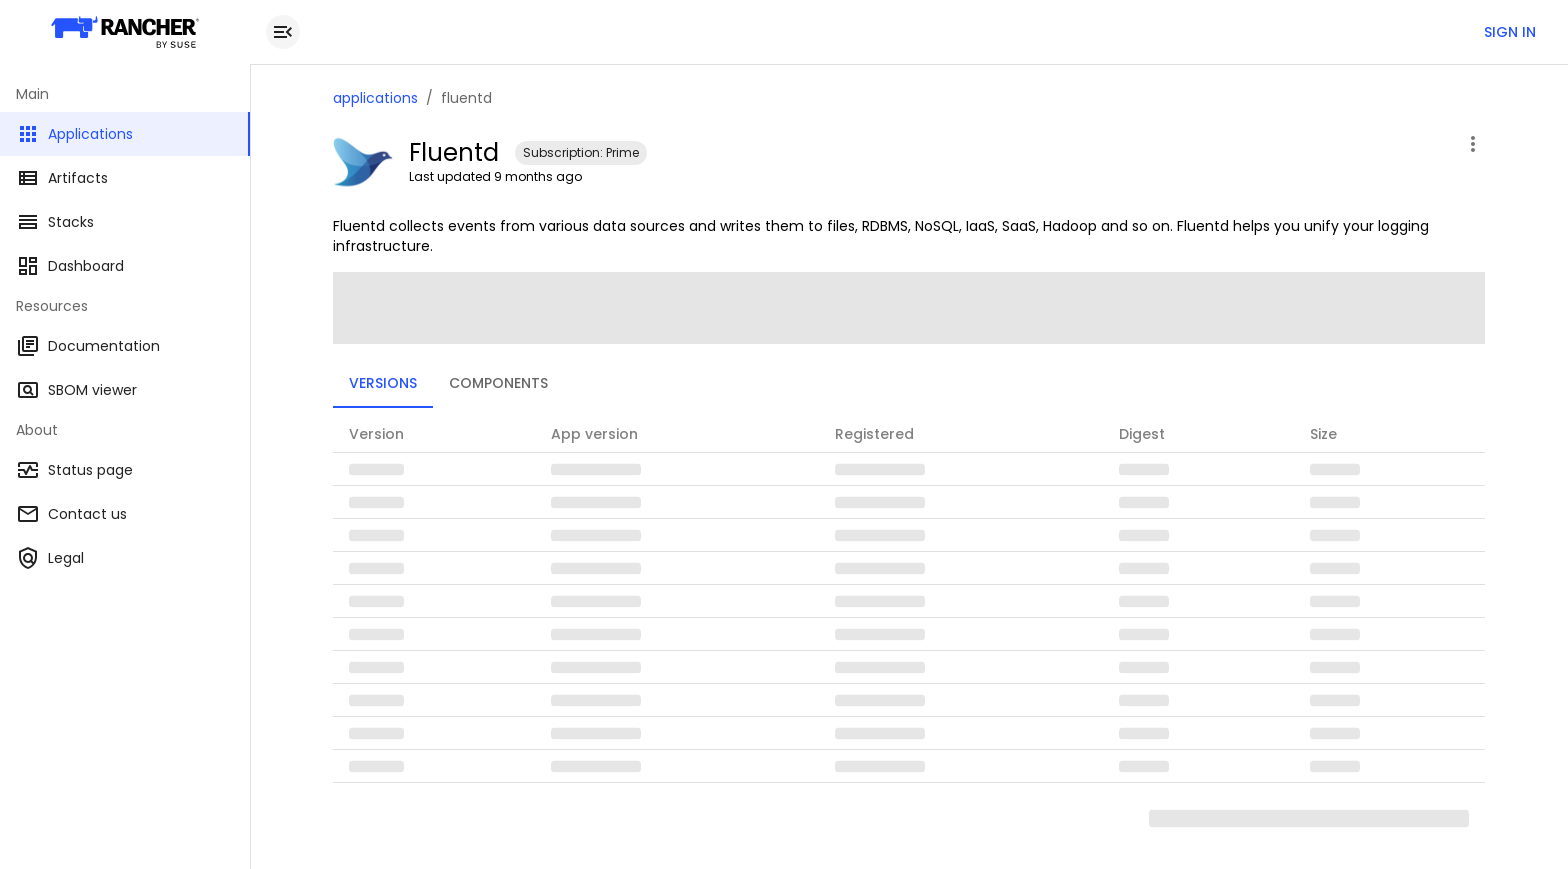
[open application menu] (1473, 144)
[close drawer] (283, 32)
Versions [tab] (383, 383)
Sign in (1510, 32)
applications (375, 98)
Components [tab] (498, 383)
